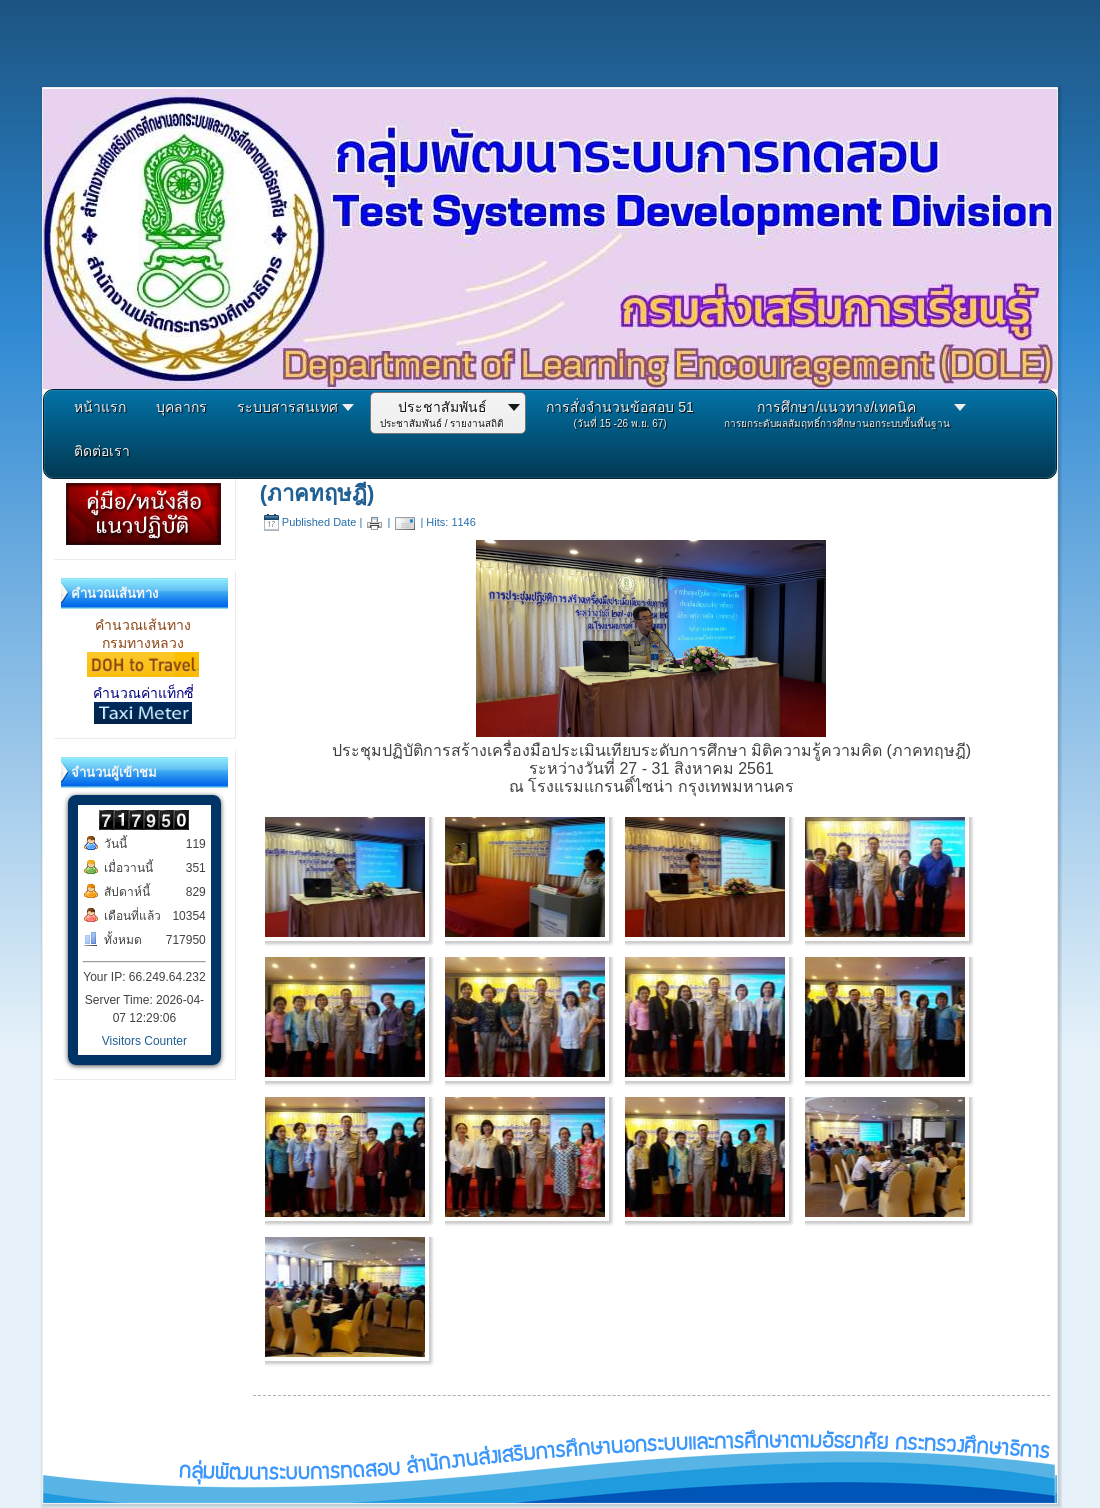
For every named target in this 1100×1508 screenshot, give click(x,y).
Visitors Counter (144, 1041)
